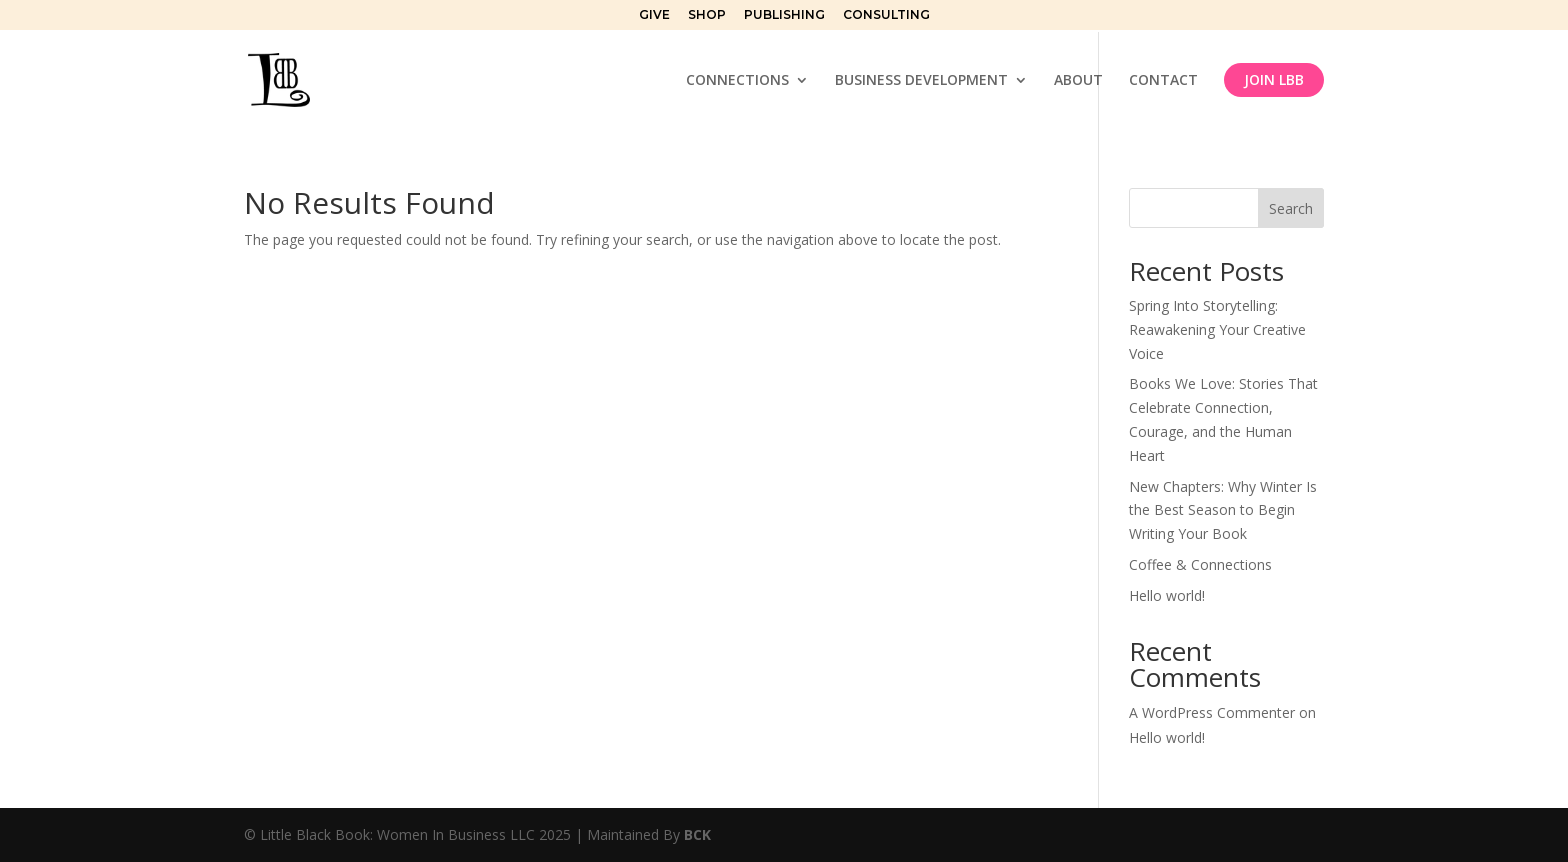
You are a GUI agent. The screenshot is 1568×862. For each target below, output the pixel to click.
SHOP (707, 15)
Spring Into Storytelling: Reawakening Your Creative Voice (1217, 329)
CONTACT (1163, 81)
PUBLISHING (784, 15)
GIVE (654, 15)
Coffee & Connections (1200, 564)
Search (1291, 208)
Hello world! (1167, 595)
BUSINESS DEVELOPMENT (921, 81)
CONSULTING (886, 15)
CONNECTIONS (737, 81)
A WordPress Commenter (1212, 712)
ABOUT (1078, 81)
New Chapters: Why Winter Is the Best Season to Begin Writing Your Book (1223, 510)
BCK (697, 834)
